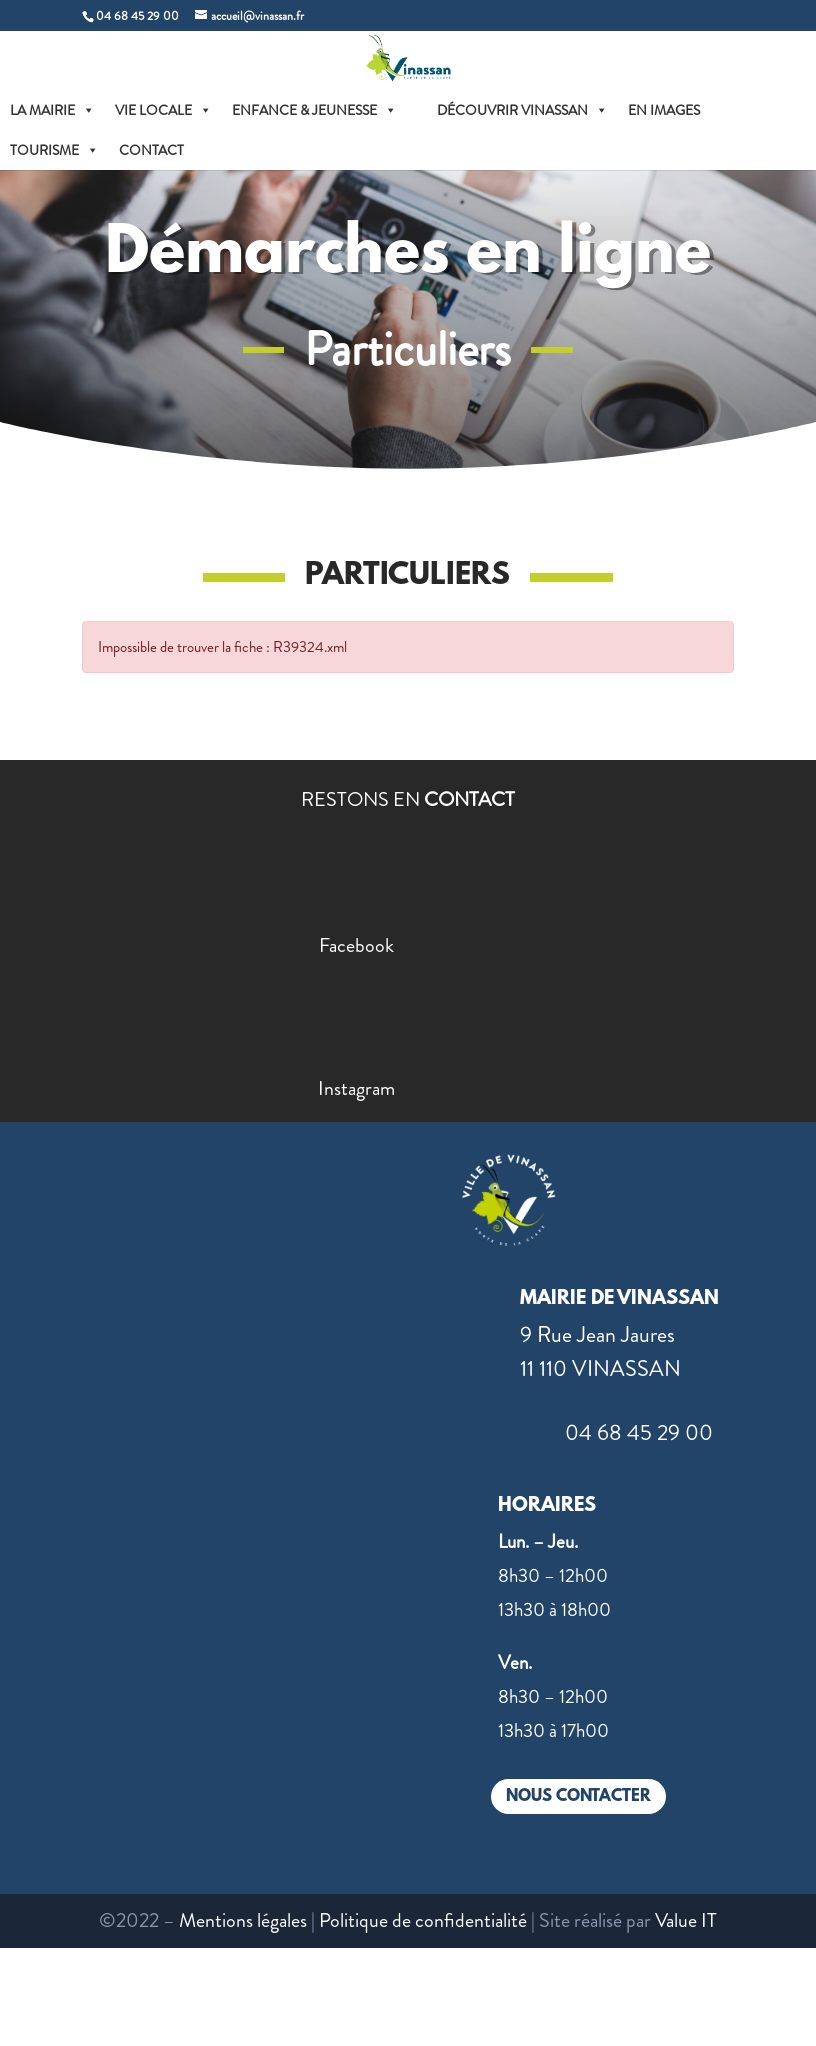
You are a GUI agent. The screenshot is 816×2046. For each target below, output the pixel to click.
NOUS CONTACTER (578, 1796)
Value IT (686, 1920)
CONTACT (151, 150)
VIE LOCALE (163, 110)
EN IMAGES (664, 110)
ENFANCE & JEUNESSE (314, 110)
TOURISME (54, 150)
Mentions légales (243, 1920)
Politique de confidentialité (423, 1920)
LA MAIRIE (52, 110)
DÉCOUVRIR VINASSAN (522, 110)
